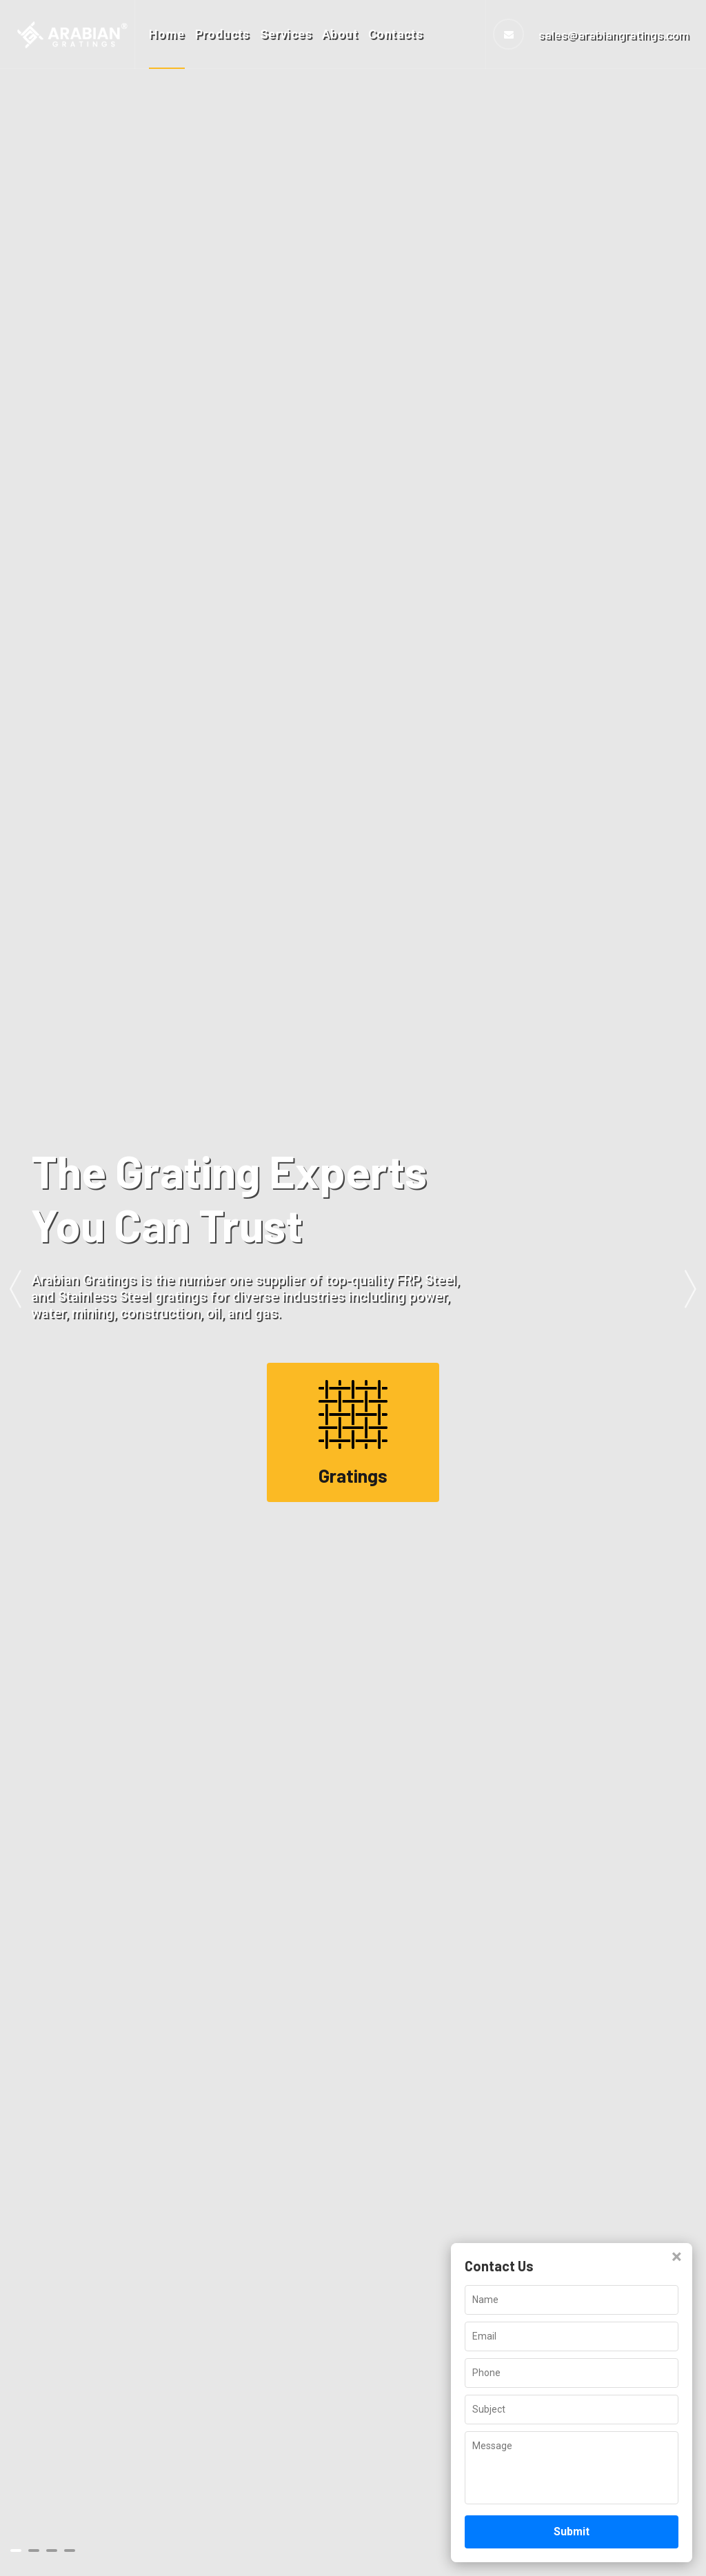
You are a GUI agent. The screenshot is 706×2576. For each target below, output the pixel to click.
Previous (15, 1288)
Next (690, 1288)
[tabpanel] (353, 1288)
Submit (571, 2531)
